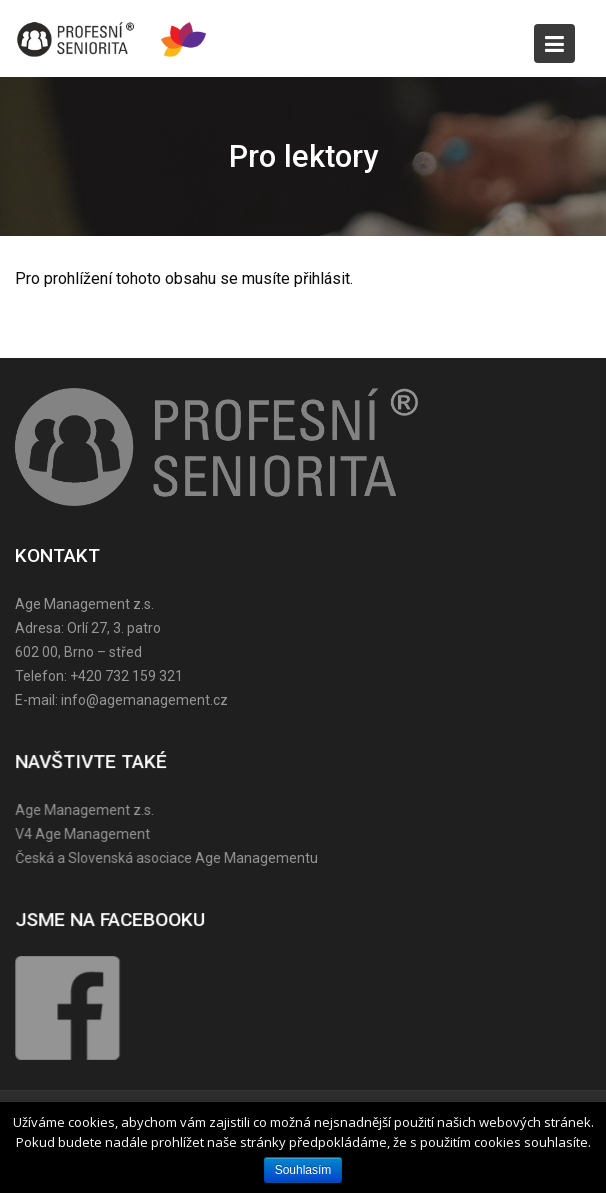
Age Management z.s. (86, 810)
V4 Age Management (84, 834)
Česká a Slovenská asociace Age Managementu (168, 857)
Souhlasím (303, 1170)
